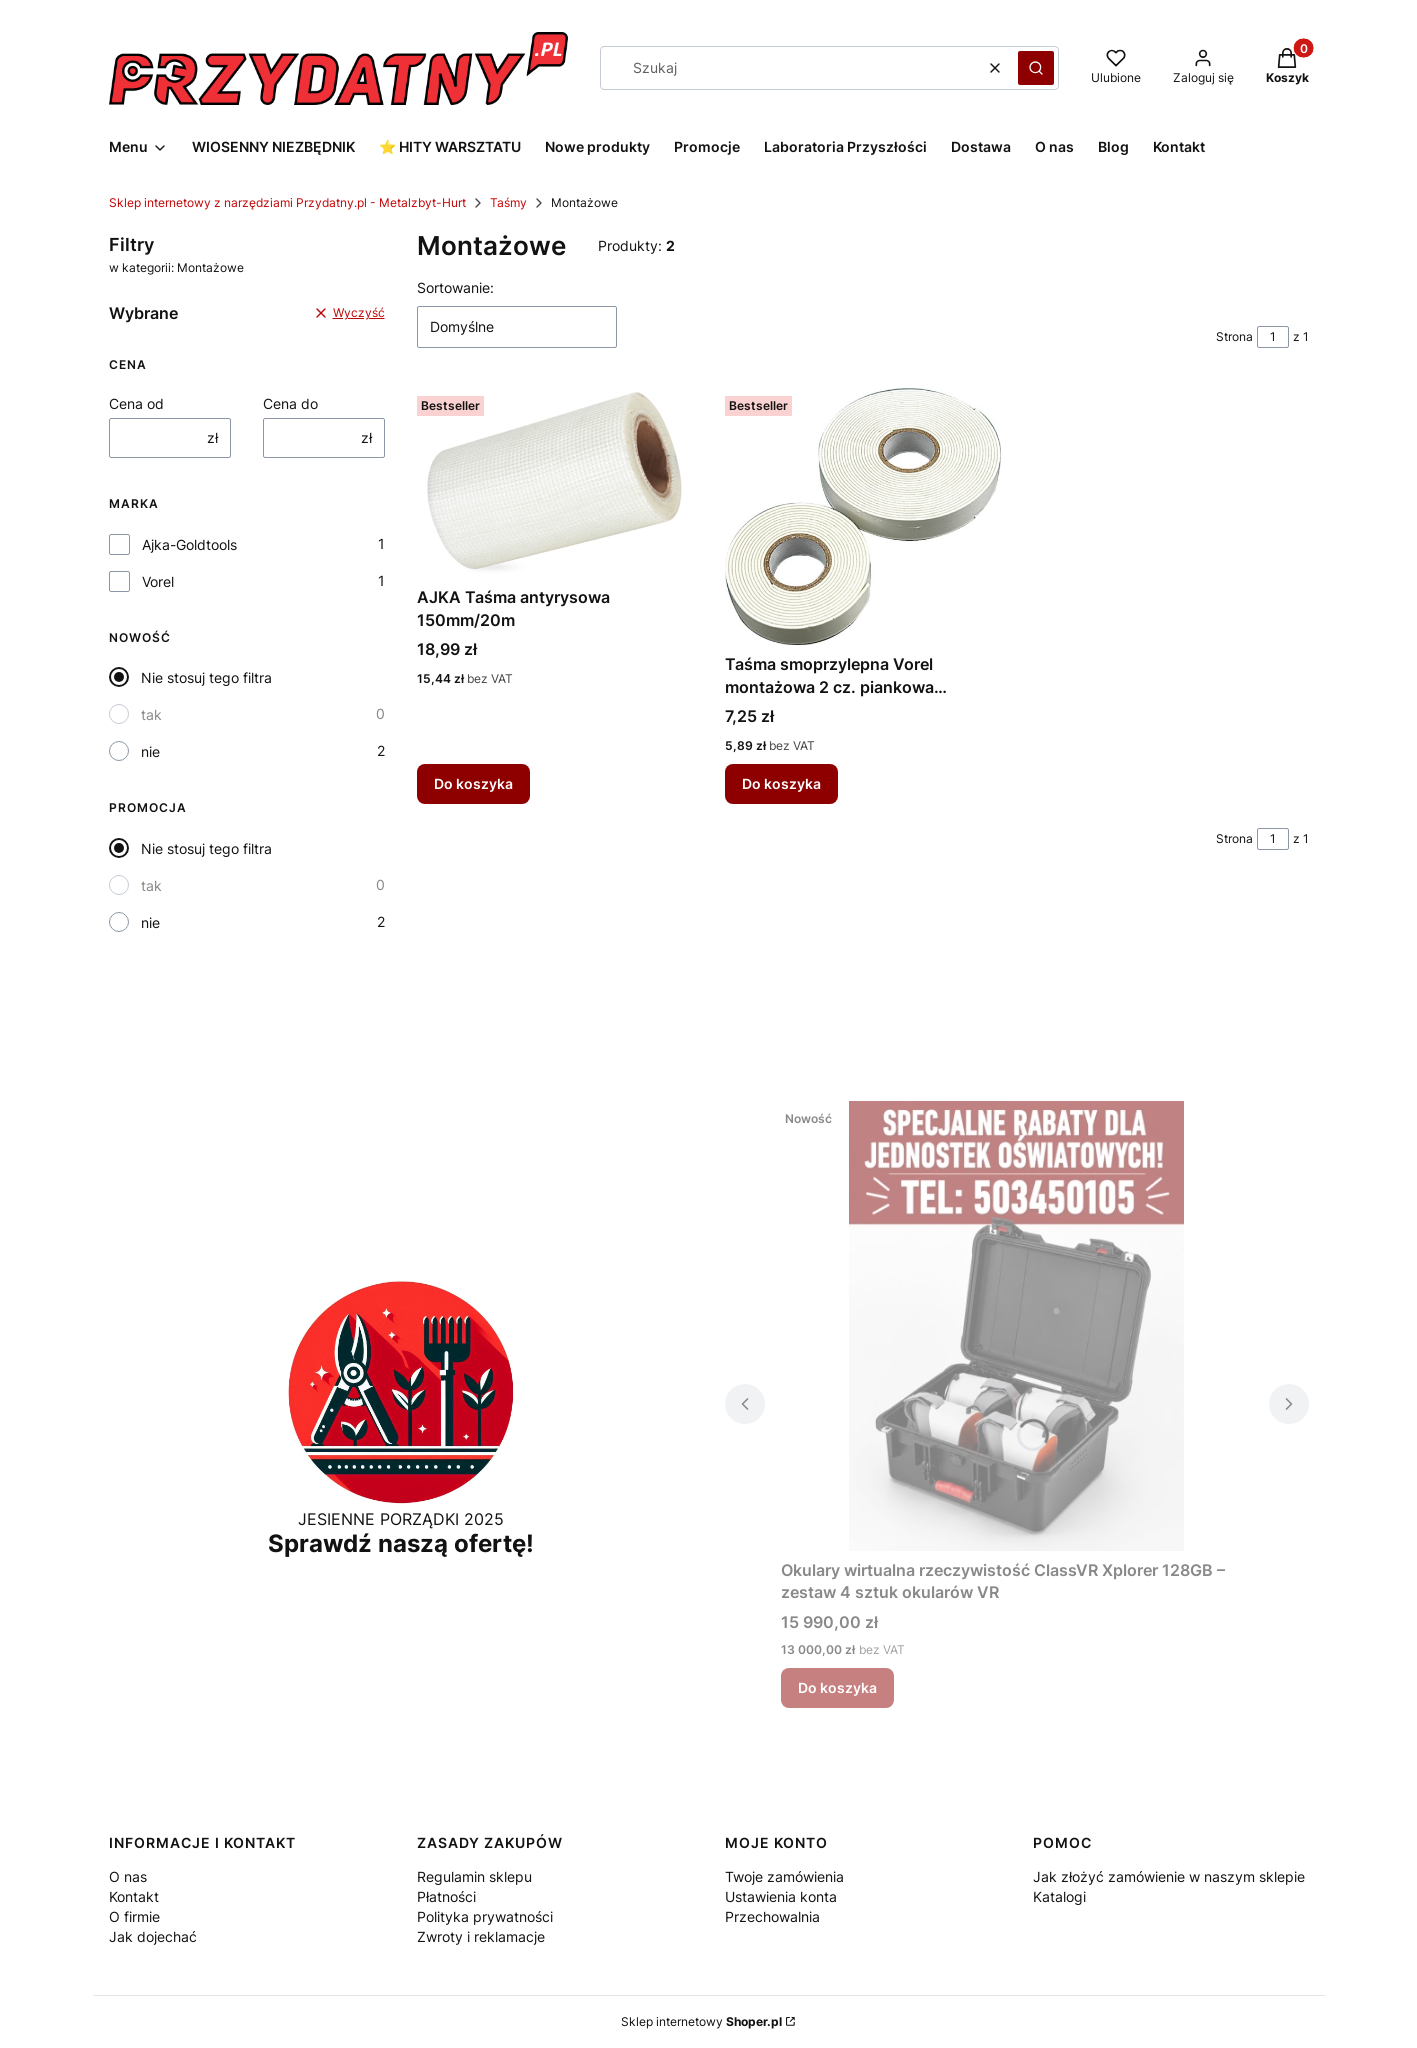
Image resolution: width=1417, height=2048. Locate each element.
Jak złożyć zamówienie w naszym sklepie (1169, 1876)
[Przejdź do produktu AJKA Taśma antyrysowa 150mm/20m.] (555, 483)
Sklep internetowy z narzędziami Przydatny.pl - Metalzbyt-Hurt (287, 202)
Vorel (158, 581)
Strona (1234, 336)
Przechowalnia (772, 1916)
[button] (1036, 68)
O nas (128, 1876)
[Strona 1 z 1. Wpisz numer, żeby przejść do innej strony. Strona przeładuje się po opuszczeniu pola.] (1273, 337)
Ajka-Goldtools (189, 544)
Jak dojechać (153, 1936)
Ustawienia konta (781, 1896)
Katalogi (1059, 1896)
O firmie (134, 1916)
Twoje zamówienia (784, 1876)
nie (150, 751)
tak (151, 714)
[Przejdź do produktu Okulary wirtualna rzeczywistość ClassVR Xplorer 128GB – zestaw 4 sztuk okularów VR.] (1017, 1326)
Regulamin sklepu (474, 1876)
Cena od (136, 403)
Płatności (446, 1896)
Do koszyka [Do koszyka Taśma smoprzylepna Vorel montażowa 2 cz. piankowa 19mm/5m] (781, 783)
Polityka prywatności (485, 1916)
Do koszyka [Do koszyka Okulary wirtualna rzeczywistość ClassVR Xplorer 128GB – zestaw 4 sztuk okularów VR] (837, 1687)
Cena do (290, 403)
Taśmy (508, 202)
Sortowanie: (455, 287)
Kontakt (134, 1896)
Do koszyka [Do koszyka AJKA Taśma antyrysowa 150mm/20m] (473, 783)
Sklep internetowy (701, 2021)
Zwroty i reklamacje (481, 1936)
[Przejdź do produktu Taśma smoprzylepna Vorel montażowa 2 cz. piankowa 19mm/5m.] (863, 516)
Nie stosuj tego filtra (206, 677)
